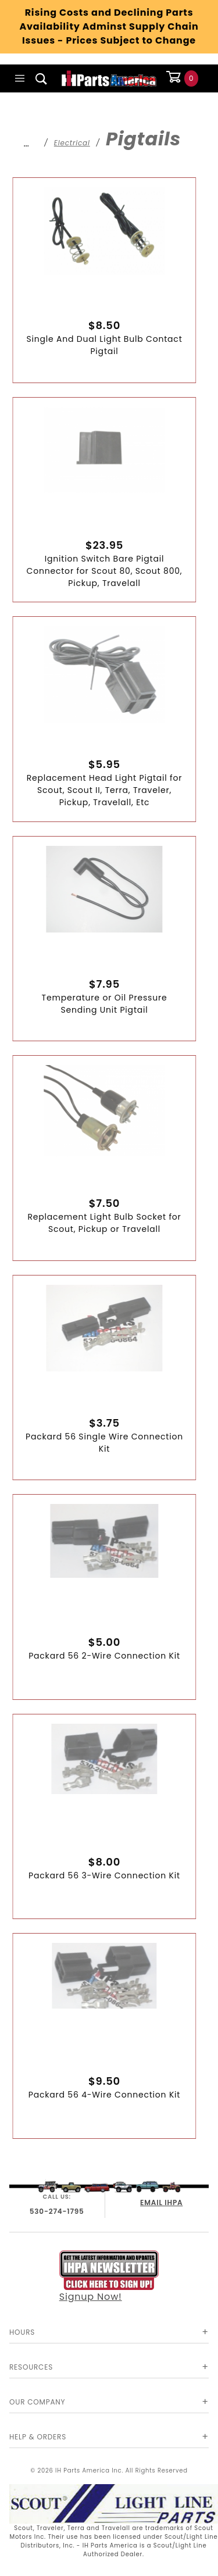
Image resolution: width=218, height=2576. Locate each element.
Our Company (37, 2402)
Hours (22, 2332)
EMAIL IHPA (161, 2202)
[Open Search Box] (41, 78)
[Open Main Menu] (20, 78)
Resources (31, 2367)
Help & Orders (37, 2437)
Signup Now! (109, 2276)
